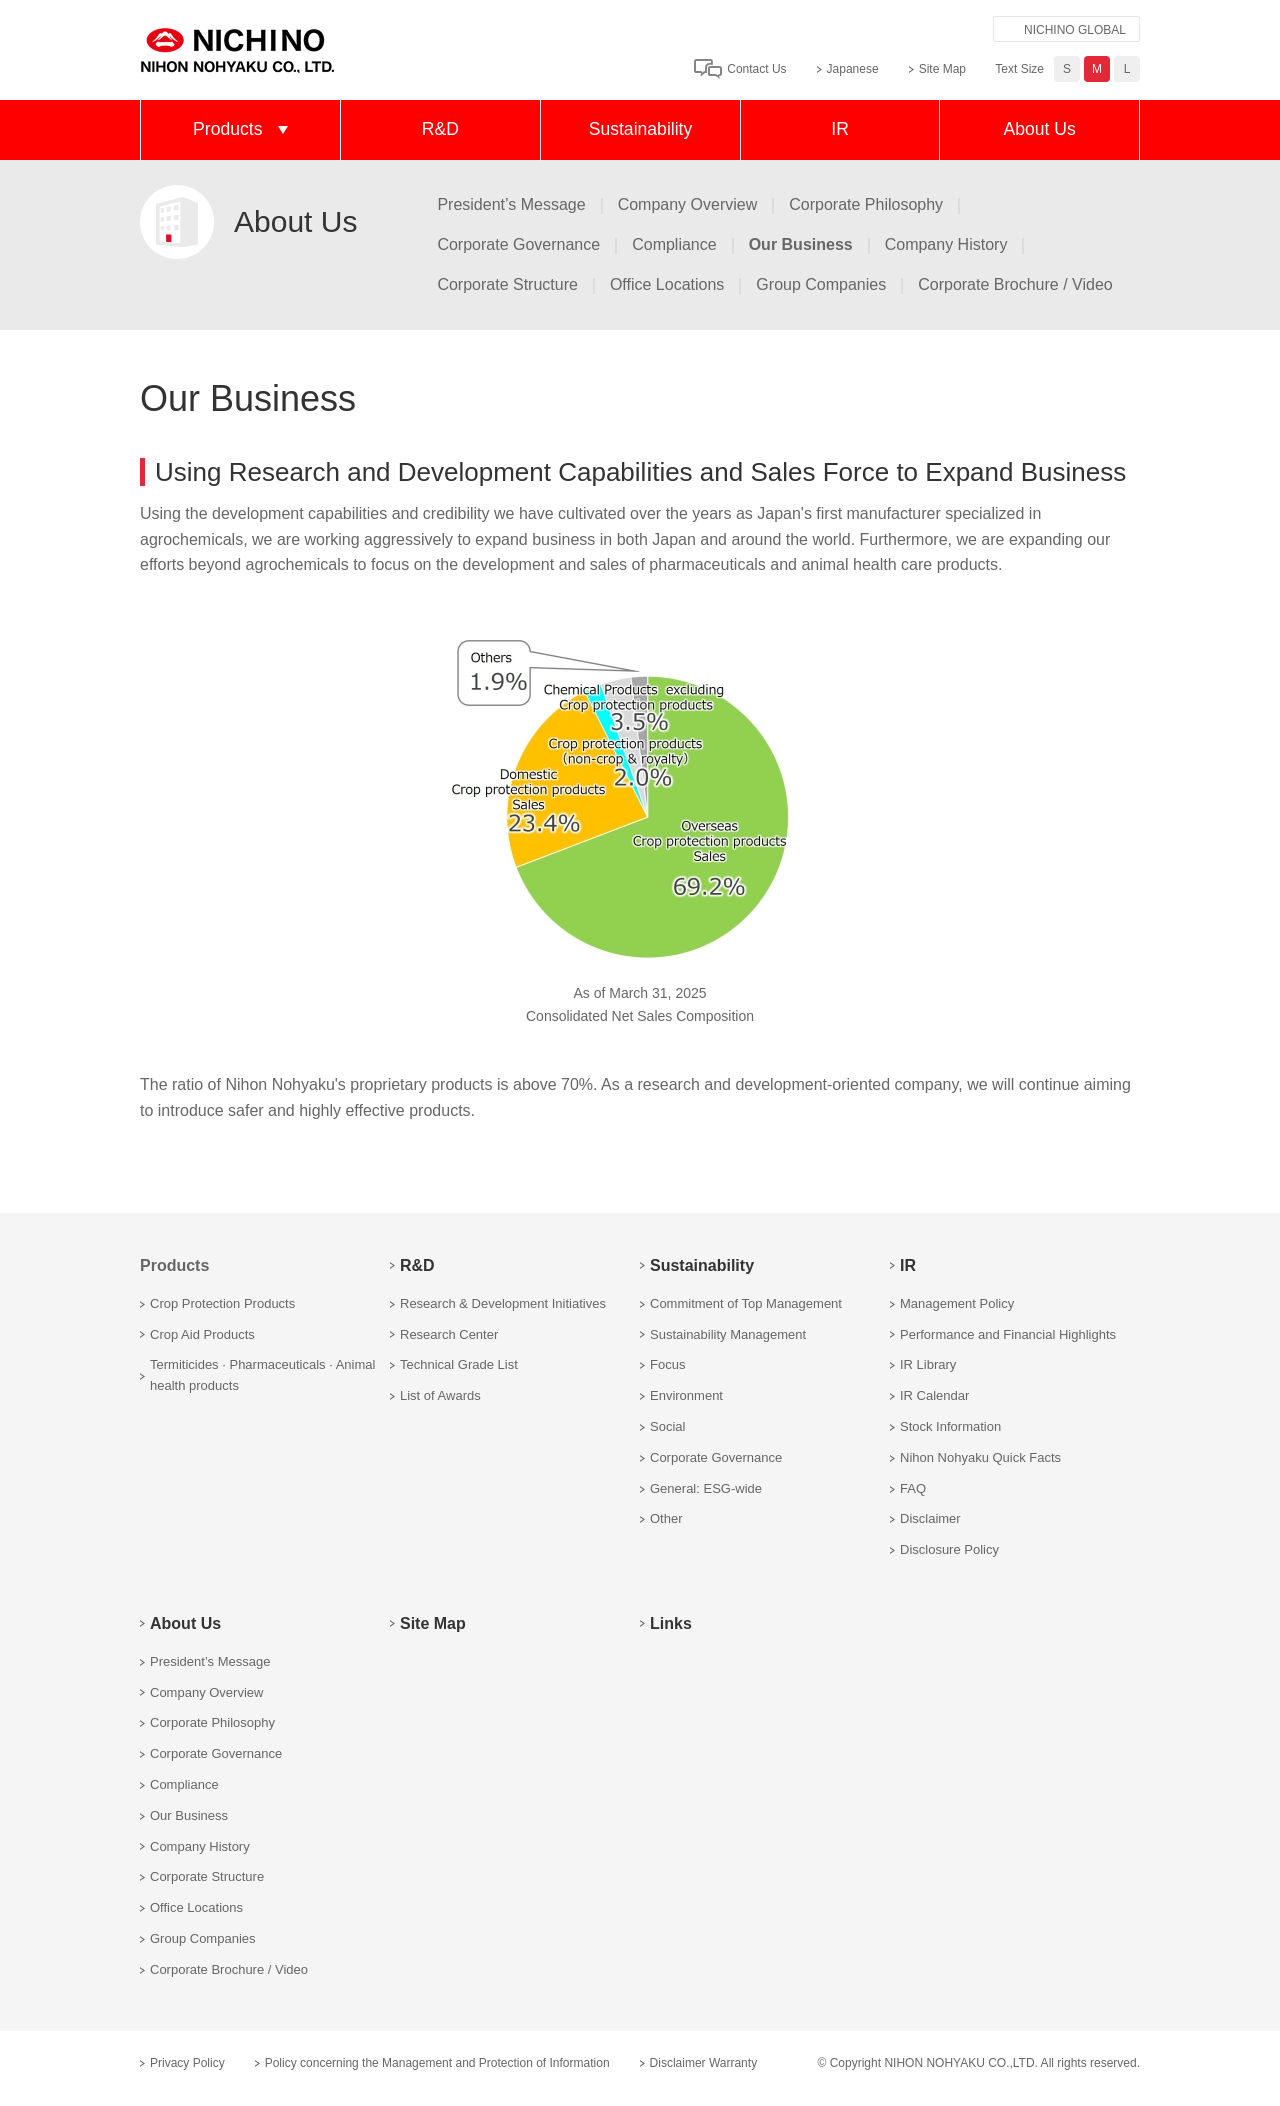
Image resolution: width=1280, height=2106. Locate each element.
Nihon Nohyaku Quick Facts (980, 1457)
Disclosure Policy (949, 1549)
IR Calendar (934, 1395)
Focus (667, 1364)
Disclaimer (930, 1518)
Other (666, 1518)
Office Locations (667, 284)
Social (667, 1426)
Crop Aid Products (202, 1334)
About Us (1039, 129)
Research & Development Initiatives (503, 1303)
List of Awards (440, 1395)
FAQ (913, 1488)
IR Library (928, 1364)
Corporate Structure (507, 284)
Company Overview (688, 204)
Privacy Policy (187, 2063)
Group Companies (821, 284)
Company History (946, 244)
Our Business (189, 1815)
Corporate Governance (518, 244)
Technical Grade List (459, 1364)
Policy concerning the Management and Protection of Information (437, 2063)
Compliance (674, 244)
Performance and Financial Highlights (1008, 1334)
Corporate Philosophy (866, 204)
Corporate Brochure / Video (1015, 284)
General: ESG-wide (706, 1488)
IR (840, 129)
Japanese (853, 69)
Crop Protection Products (222, 1303)
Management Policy (957, 1303)
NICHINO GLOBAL (1075, 30)
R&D (440, 129)
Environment (686, 1395)
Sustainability (641, 129)
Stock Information (950, 1426)
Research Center (449, 1334)
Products (227, 129)
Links (671, 1623)
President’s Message (511, 204)
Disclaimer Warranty (704, 2063)
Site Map (942, 69)
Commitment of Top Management (746, 1303)
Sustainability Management (728, 1334)
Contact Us (756, 69)
